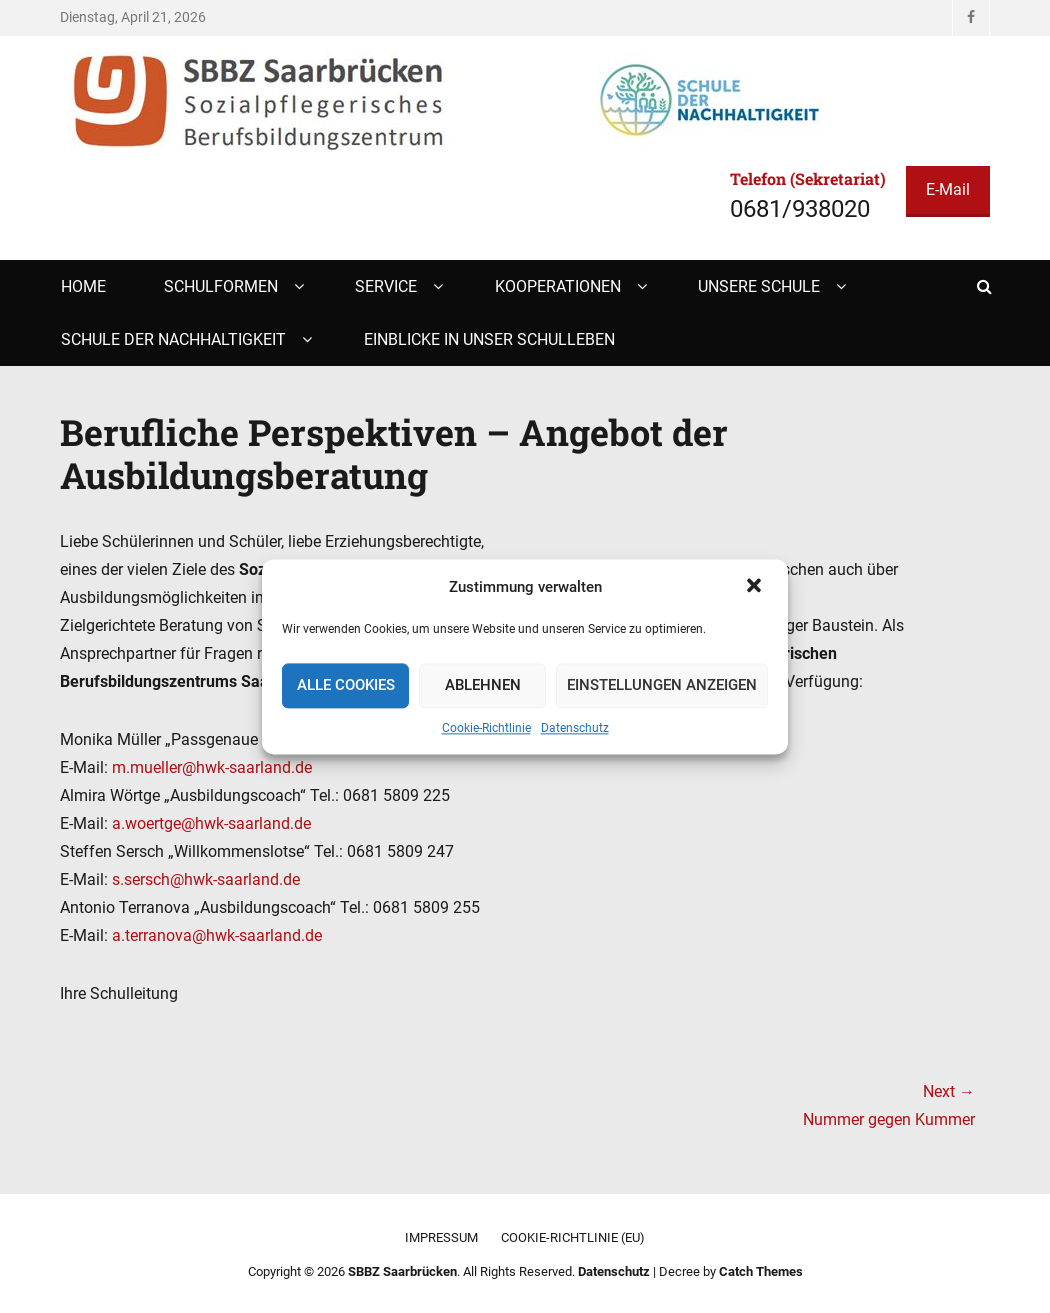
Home (83, 286)
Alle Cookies (346, 686)
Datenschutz (575, 728)
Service (386, 286)
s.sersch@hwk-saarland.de (206, 879)
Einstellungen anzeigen (662, 686)
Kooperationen (558, 286)
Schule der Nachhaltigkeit (173, 339)
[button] (756, 587)
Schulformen (221, 286)
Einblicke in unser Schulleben (489, 339)
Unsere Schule (759, 286)
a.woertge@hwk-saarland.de (211, 823)
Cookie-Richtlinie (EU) (573, 1237)
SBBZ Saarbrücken (402, 1271)
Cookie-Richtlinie (486, 728)
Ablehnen (483, 686)
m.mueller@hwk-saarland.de (212, 767)
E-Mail (948, 189)
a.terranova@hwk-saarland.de (217, 935)
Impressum (441, 1237)
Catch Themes (761, 1271)
